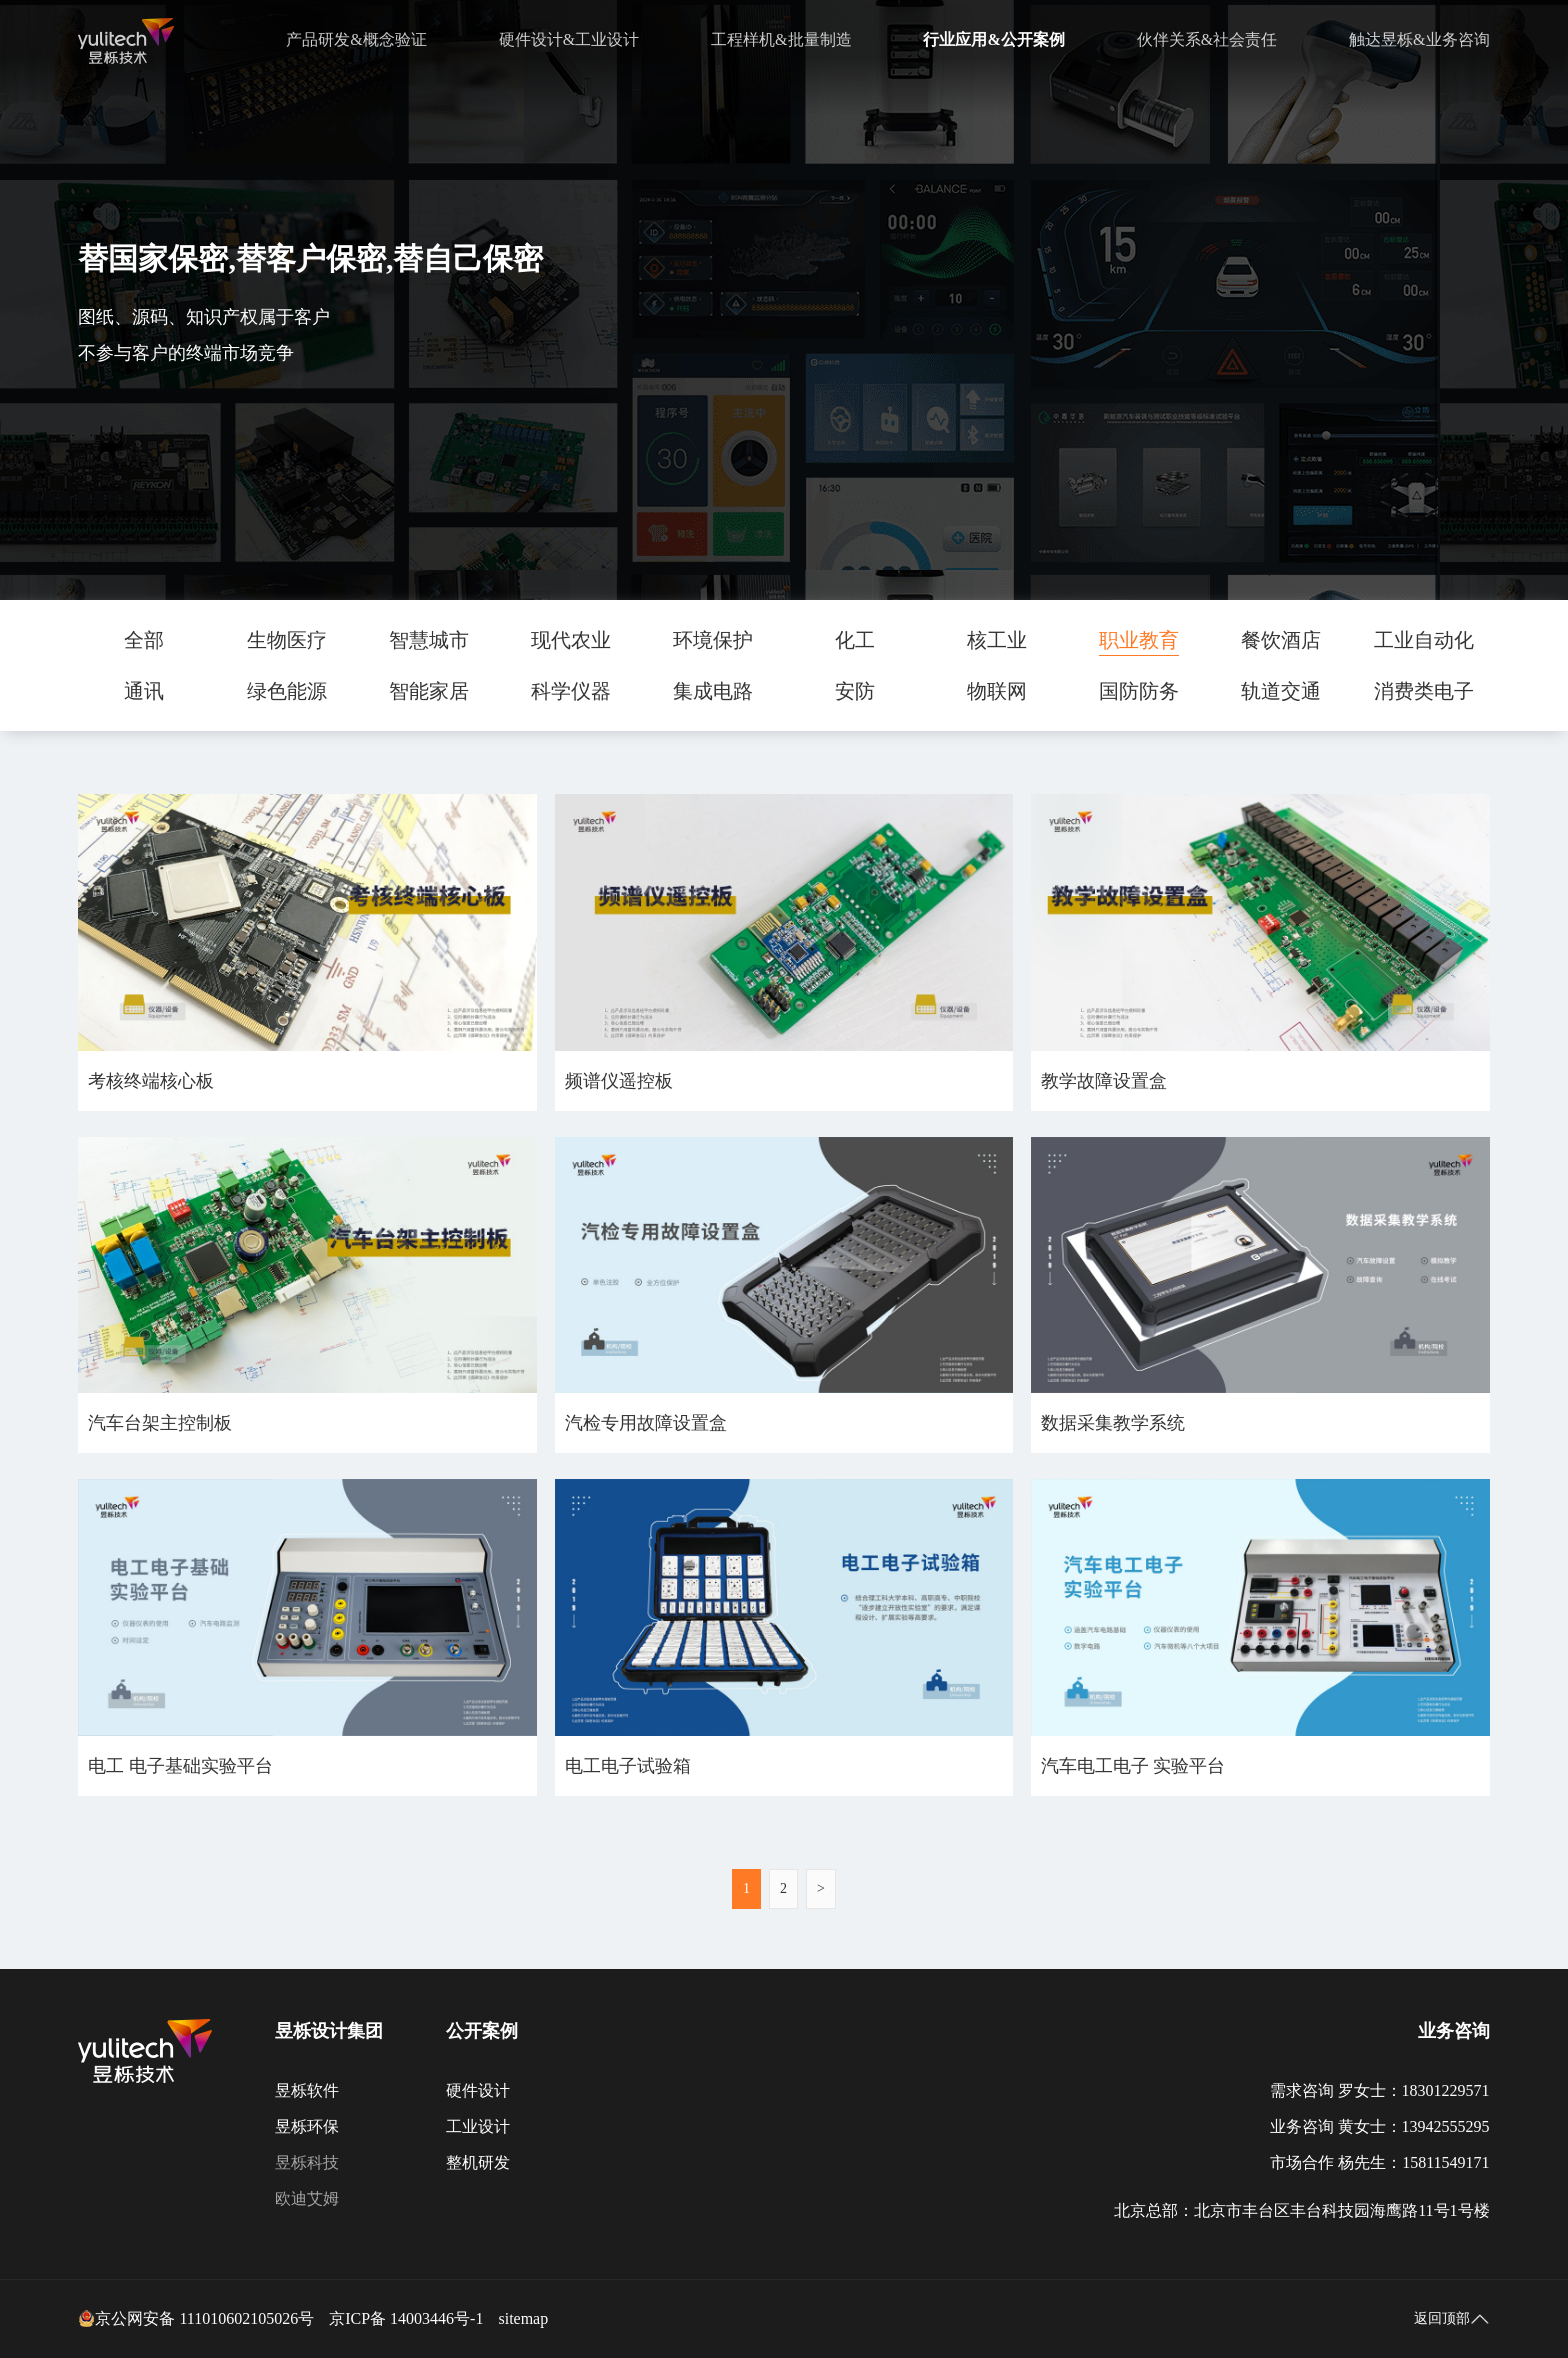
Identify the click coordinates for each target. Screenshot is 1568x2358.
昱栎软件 (307, 2090)
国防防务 (1139, 691)
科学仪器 (571, 691)
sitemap (523, 2318)
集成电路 (713, 691)
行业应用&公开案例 (993, 39)
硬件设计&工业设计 (569, 39)
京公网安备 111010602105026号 (196, 2319)
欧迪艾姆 (307, 2198)
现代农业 (571, 640)
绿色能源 (287, 691)
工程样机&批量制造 (781, 39)
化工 (855, 640)
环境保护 (713, 640)
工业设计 (478, 2126)
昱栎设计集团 (329, 2031)
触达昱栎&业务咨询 (1419, 39)
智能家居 (429, 691)
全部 (144, 640)
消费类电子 (1424, 691)
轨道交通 (1281, 691)
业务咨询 (1454, 2031)
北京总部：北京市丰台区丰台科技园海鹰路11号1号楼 (1301, 2210)
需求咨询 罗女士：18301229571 (1380, 2090)
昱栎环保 (307, 2126)
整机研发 (478, 2162)
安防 (855, 691)
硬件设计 (478, 2090)
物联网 (997, 691)
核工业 (997, 640)
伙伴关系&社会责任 (1207, 39)
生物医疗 (287, 640)
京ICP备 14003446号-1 (406, 2318)
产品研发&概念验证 (356, 39)
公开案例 (482, 2031)
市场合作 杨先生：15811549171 (1379, 2162)
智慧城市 (429, 640)
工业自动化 (1424, 640)
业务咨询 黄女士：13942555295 (1380, 2126)
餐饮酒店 (1281, 640)
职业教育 (1139, 640)
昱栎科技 (307, 2162)
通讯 (144, 691)
